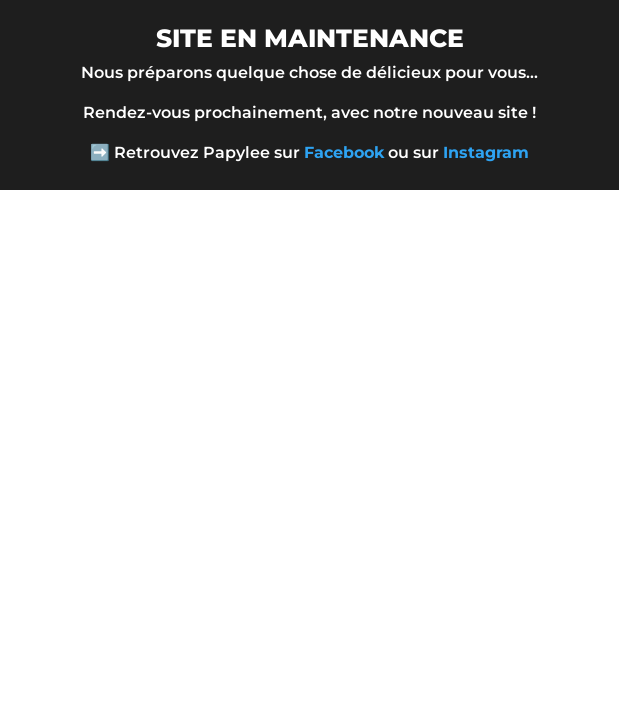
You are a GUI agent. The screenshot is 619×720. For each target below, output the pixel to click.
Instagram (486, 152)
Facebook (344, 152)
